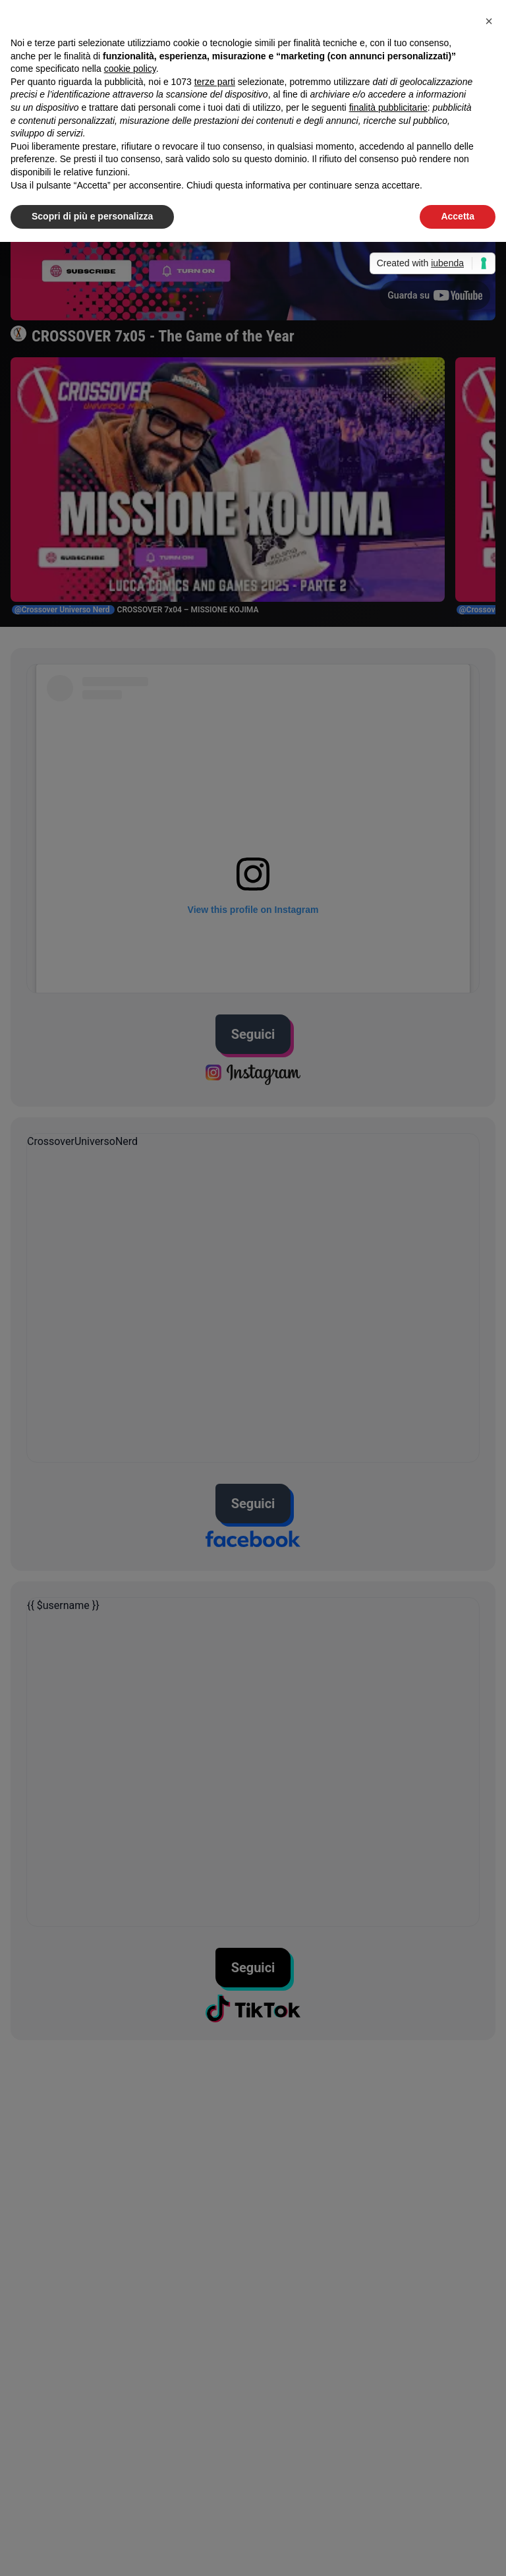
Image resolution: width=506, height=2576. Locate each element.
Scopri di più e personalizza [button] (92, 216)
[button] (488, 21)
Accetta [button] (457, 216)
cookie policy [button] (130, 68)
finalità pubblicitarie (388, 107)
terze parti (214, 81)
